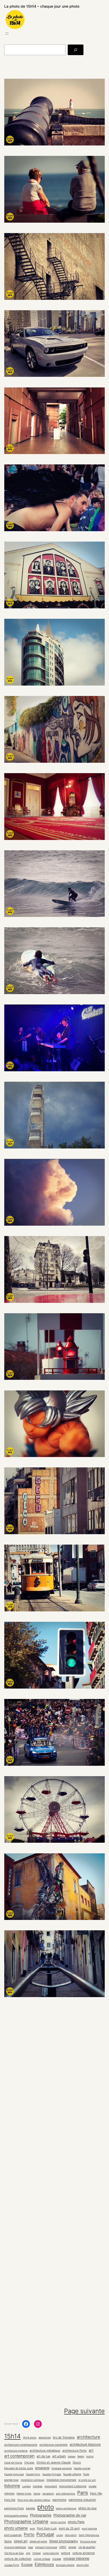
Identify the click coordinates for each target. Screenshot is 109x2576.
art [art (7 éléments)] (91, 2450)
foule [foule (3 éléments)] (86, 2474)
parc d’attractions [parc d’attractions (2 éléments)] (65, 2493)
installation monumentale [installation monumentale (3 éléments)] (61, 2479)
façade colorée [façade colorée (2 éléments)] (82, 2468)
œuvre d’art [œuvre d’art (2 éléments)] (82, 2565)
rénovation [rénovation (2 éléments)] (71, 2535)
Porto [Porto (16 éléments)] (29, 2534)
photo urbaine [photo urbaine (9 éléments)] (16, 2528)
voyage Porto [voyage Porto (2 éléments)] (11, 2565)
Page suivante (84, 2411)
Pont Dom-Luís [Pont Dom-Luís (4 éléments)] (47, 2528)
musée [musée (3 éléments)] (92, 2486)
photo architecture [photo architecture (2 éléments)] (66, 2508)
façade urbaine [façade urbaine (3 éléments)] (72, 2474)
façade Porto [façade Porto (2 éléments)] (33, 2474)
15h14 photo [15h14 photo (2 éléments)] (29, 2437)
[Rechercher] (75, 50)
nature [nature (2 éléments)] (36, 2493)
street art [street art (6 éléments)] (20, 2541)
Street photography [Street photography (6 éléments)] (63, 2541)
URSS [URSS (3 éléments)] (62, 2547)
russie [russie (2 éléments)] (59, 2535)
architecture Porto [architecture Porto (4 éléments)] (74, 2450)
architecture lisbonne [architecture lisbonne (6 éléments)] (85, 2444)
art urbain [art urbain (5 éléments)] (59, 2456)
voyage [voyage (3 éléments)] (56, 2558)
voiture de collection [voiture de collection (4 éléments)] (18, 2558)
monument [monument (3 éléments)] (50, 2486)
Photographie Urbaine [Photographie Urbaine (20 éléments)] (26, 2521)
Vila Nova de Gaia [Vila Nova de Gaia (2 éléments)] (14, 2553)
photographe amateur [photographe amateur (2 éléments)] (16, 2515)
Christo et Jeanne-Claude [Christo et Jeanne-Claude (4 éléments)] (53, 2462)
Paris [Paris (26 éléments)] (82, 2492)
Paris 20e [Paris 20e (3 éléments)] (9, 2499)
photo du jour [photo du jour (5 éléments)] (87, 2508)
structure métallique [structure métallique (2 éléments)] (15, 2547)
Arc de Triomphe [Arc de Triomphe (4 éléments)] (64, 2437)
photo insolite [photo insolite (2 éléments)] (58, 2522)
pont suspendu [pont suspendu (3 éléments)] (13, 2535)
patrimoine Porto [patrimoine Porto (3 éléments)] (14, 2508)
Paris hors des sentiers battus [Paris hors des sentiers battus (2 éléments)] (33, 2500)
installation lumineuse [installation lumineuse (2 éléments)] (32, 2480)
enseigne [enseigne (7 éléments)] (42, 2468)
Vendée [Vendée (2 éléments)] (72, 2547)
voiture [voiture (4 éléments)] (65, 2553)
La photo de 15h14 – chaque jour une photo (41, 6)
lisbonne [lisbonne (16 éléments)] (12, 2485)
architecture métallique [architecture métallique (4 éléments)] (45, 2450)
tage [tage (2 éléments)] (30, 2547)
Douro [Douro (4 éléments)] (77, 2462)
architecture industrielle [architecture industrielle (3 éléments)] (53, 2444)
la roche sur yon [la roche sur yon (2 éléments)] (87, 2480)
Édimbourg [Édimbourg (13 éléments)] (44, 2564)
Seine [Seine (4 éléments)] (8, 2541)
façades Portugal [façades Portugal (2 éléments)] (51, 2474)
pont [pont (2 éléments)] (32, 2528)
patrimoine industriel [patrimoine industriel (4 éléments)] (82, 2499)
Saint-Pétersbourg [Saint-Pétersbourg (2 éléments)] (89, 2535)
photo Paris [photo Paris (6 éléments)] (76, 2522)
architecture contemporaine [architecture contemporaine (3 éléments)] (20, 2444)
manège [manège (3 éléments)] (37, 2486)
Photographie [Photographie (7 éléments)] (40, 2515)
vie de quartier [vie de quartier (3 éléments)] (86, 2547)
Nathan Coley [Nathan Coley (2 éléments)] (24, 2493)
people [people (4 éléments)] (30, 2508)
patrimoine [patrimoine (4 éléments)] (59, 2499)
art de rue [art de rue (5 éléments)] (43, 2456)
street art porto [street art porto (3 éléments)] (38, 2541)
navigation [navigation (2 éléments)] (48, 2493)
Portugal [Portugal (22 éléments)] (45, 2534)
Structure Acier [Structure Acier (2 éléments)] (88, 2541)
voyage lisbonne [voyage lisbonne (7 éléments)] (76, 2558)
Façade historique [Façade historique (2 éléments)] (14, 2474)
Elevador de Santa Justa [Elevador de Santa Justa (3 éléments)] (18, 2468)
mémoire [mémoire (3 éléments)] (9, 2493)
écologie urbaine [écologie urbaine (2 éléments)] (65, 2565)
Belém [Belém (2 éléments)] (80, 2456)
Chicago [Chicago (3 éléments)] (29, 2462)
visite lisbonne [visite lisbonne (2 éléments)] (51, 2553)
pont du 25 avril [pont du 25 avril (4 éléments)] (69, 2528)
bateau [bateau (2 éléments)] (71, 2456)
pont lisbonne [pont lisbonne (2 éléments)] (89, 2528)
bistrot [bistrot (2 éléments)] (90, 2456)
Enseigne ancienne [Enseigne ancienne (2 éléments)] (62, 2468)
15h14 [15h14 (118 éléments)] (12, 2436)
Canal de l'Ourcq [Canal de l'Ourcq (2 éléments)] (13, 2462)
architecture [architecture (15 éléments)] (88, 2437)
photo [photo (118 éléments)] (45, 2507)
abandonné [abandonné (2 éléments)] (45, 2437)
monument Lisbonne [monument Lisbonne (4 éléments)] (72, 2486)
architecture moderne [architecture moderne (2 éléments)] (15, 2450)
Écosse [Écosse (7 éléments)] (27, 2565)
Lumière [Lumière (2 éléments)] (26, 2486)
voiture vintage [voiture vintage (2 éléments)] (42, 2559)
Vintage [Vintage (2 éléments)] (36, 2553)
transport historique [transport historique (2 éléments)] (46, 2547)
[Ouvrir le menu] (6, 33)
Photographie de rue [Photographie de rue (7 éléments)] (69, 2515)
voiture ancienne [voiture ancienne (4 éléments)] (83, 2553)
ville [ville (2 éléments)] (28, 2553)
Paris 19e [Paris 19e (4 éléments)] (96, 2493)
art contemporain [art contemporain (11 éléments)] (19, 2456)
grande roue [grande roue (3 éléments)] (11, 2479)
